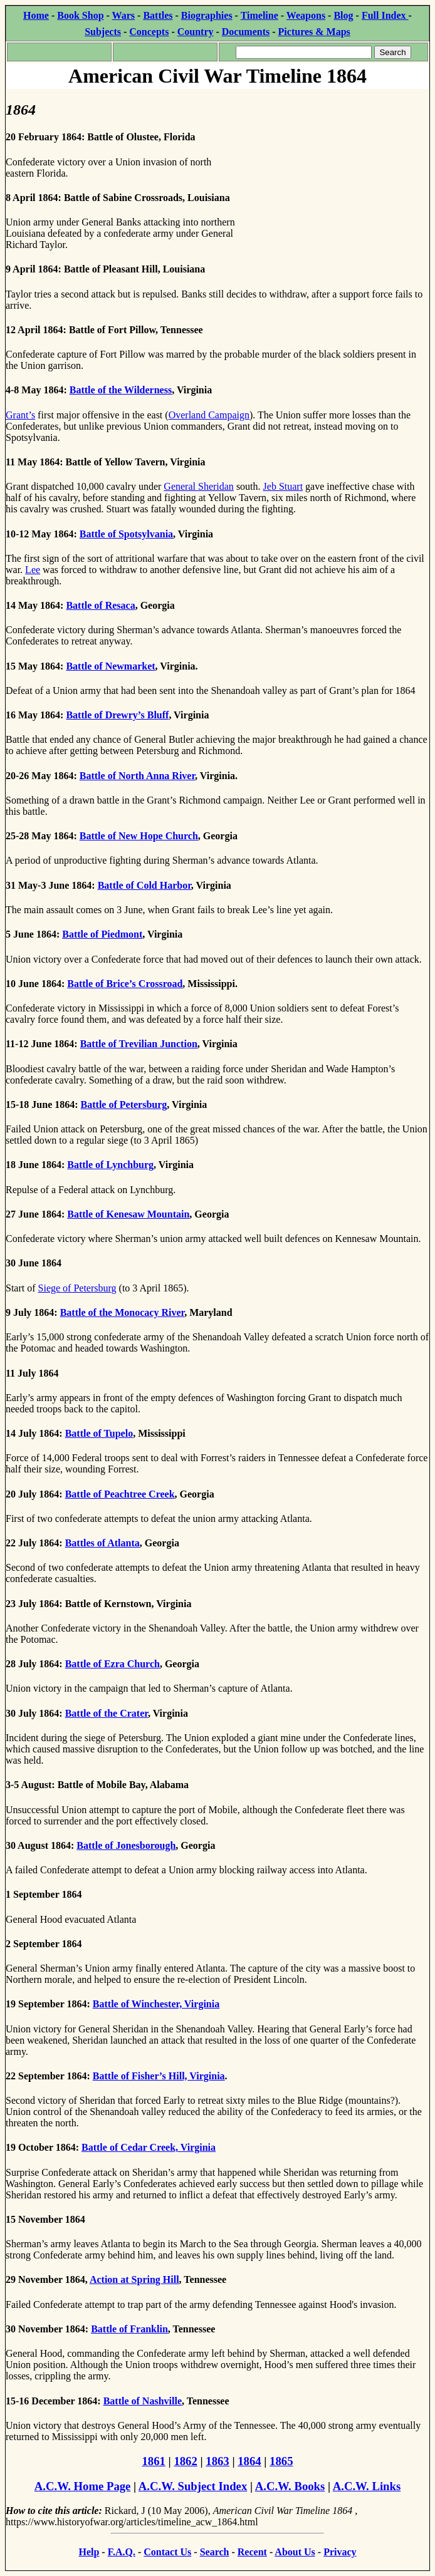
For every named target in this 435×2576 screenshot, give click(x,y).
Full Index (385, 15)
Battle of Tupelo (99, 1433)
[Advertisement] (335, 168)
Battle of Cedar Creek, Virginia (148, 2147)
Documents (246, 31)
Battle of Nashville (142, 2401)
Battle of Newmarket (110, 666)
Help (88, 2552)
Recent (252, 2552)
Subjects (103, 31)
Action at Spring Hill (134, 2279)
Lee (32, 569)
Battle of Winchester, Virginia (156, 2004)
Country (195, 31)
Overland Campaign (209, 415)
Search (214, 2552)
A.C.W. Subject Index (193, 2486)
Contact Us (167, 2552)
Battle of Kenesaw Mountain (128, 1214)
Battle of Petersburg (124, 1104)
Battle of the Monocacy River (122, 1312)
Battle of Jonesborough (126, 1845)
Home (36, 15)
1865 (281, 2461)
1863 (217, 2461)
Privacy (339, 2552)
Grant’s (20, 415)
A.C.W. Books (290, 2486)
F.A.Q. (121, 2552)
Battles (157, 15)
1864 (249, 2461)
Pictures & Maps (314, 31)
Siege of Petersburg (77, 1288)
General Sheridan (199, 486)
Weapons (305, 15)
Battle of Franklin (129, 2329)
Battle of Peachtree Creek (120, 1494)
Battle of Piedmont (102, 934)
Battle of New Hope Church (139, 835)
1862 (185, 2461)
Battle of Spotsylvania (126, 534)
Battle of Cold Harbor (144, 885)
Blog (343, 15)
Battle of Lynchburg (110, 1164)
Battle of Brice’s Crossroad (124, 983)
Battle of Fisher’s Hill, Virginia (159, 2076)
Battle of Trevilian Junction (138, 1043)
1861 (153, 2461)
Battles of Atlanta (102, 1543)
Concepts (149, 31)
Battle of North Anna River (137, 775)
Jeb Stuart (283, 486)
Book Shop (80, 15)
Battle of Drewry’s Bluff (117, 715)
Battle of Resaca (100, 605)
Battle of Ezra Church (112, 1663)
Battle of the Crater (106, 1713)
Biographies (207, 15)
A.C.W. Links (367, 2486)
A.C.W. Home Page (82, 2486)
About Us (295, 2552)
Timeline (259, 15)
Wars (123, 15)
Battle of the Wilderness (121, 390)
